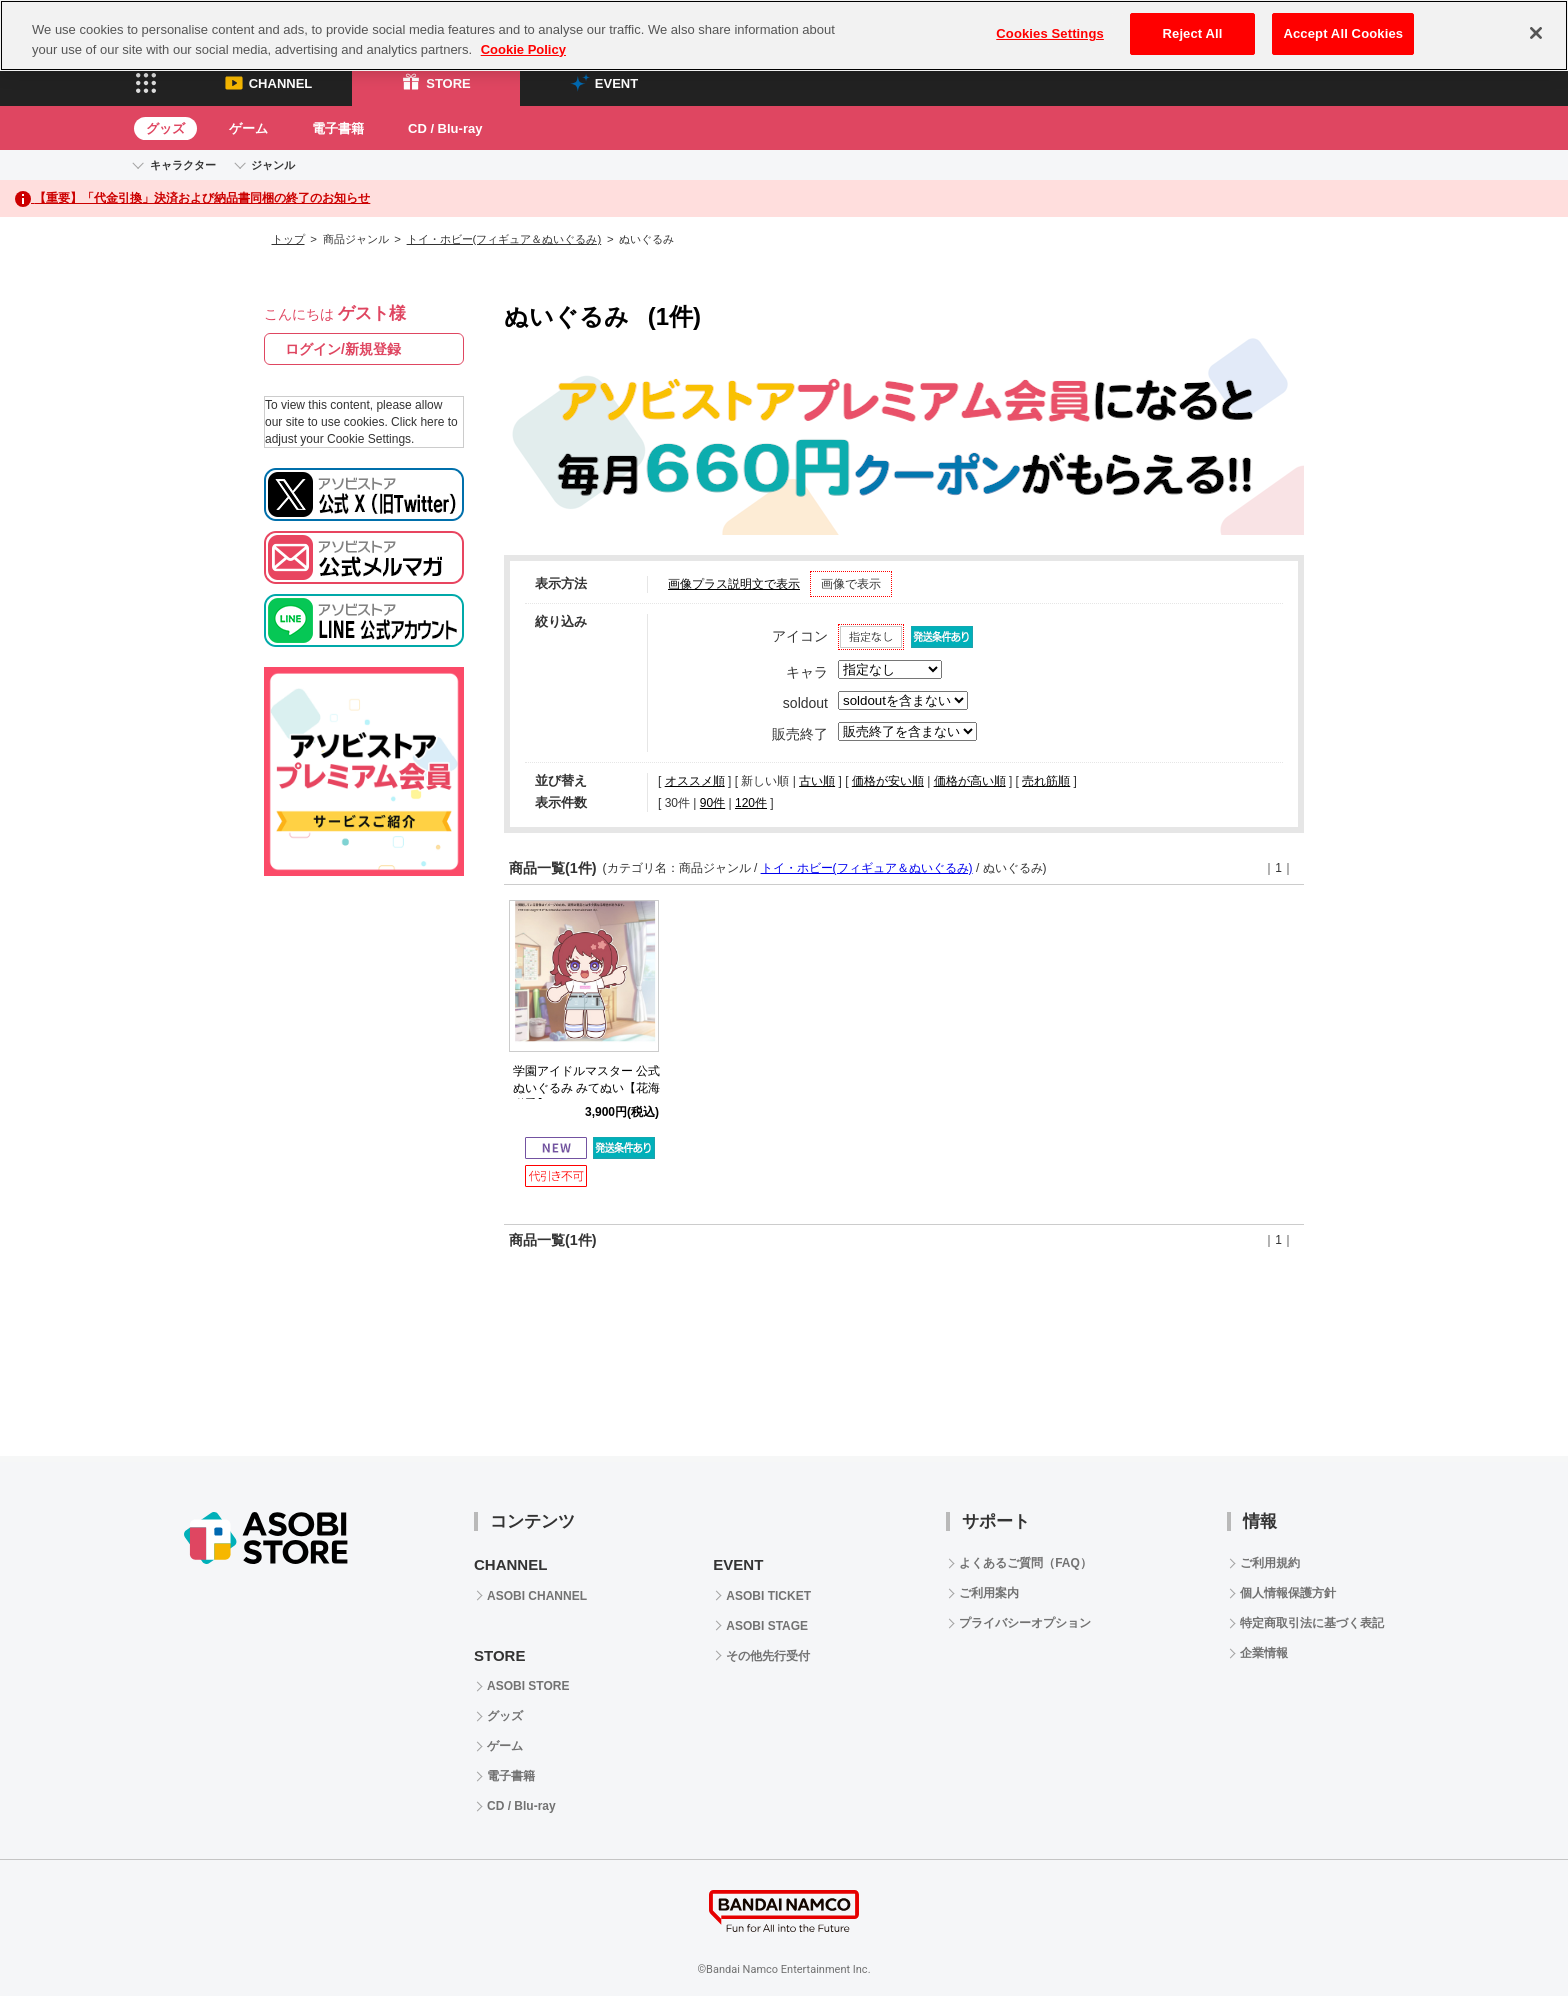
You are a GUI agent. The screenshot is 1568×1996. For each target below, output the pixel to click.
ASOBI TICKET (768, 1596)
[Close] (1536, 33)
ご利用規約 (1270, 1563)
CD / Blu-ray (445, 128)
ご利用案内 (989, 1593)
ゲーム (248, 128)
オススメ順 (695, 781)
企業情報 (1264, 1653)
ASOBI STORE (528, 1686)
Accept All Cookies (1343, 33)
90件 (712, 803)
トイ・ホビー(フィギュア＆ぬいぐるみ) (504, 239)
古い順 (817, 781)
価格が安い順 (888, 781)
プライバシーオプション (1025, 1623)
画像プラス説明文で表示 (734, 584)
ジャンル (273, 165)
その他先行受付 (768, 1656)
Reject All (1193, 33)
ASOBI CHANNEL (537, 1596)
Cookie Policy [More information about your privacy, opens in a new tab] (523, 49)
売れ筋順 (1046, 781)
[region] (784, 35)
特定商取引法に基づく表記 (1312, 1623)
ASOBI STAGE (767, 1626)
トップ (288, 239)
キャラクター (183, 165)
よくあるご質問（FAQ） (1025, 1563)
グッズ (165, 128)
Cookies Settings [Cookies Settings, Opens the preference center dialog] (1050, 33)
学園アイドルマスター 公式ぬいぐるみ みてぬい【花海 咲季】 (586, 1088)
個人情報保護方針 (1288, 1593)
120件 (751, 803)
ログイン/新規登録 (343, 349)
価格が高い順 (970, 781)
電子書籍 (338, 128)
